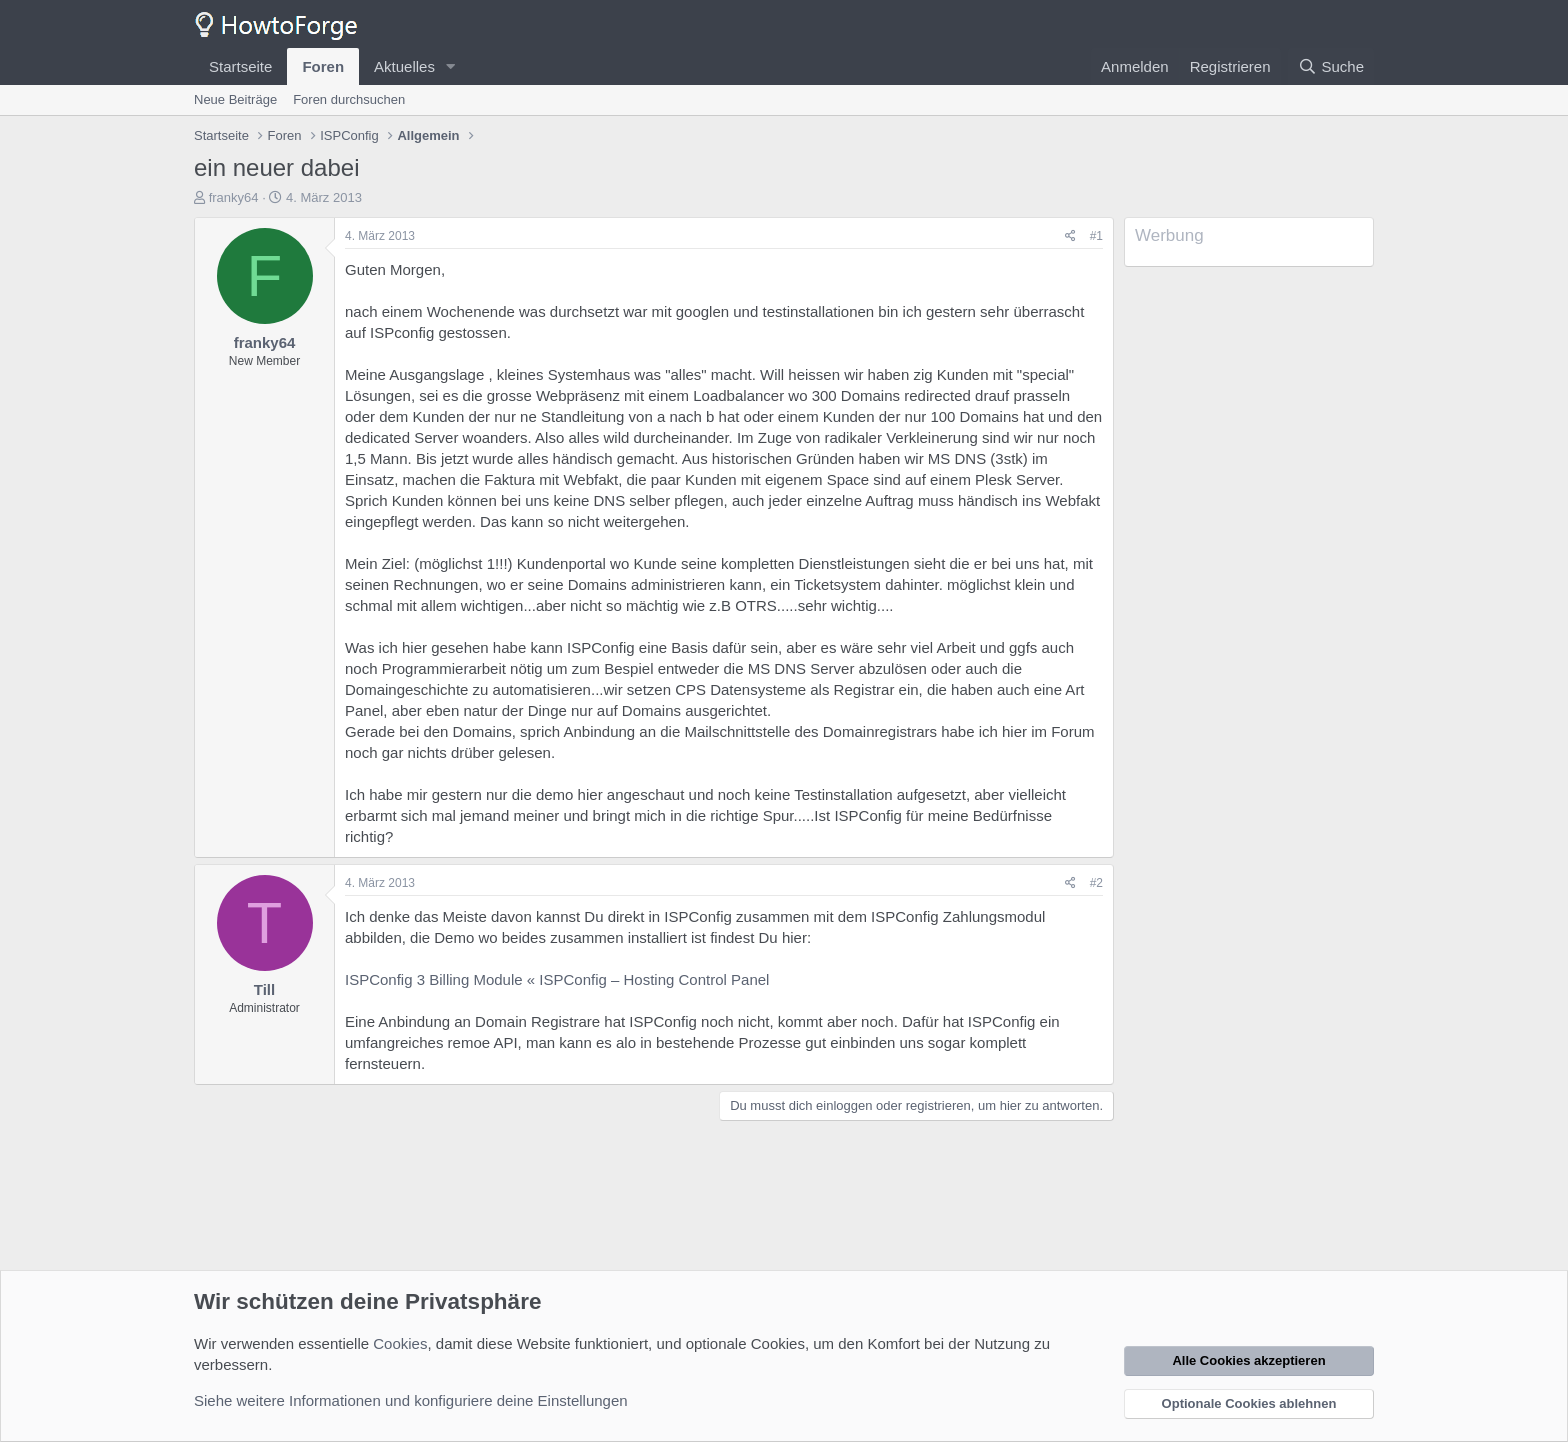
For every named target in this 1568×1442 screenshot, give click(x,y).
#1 (1096, 236)
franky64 (234, 197)
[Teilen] (1070, 236)
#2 (1096, 883)
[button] (451, 66)
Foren (323, 66)
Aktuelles (404, 66)
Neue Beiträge (235, 99)
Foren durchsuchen (349, 99)
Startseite (240, 66)
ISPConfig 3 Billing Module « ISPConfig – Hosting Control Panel (557, 979)
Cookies (400, 1343)
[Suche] (1331, 66)
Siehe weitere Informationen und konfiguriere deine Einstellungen (411, 1400)
